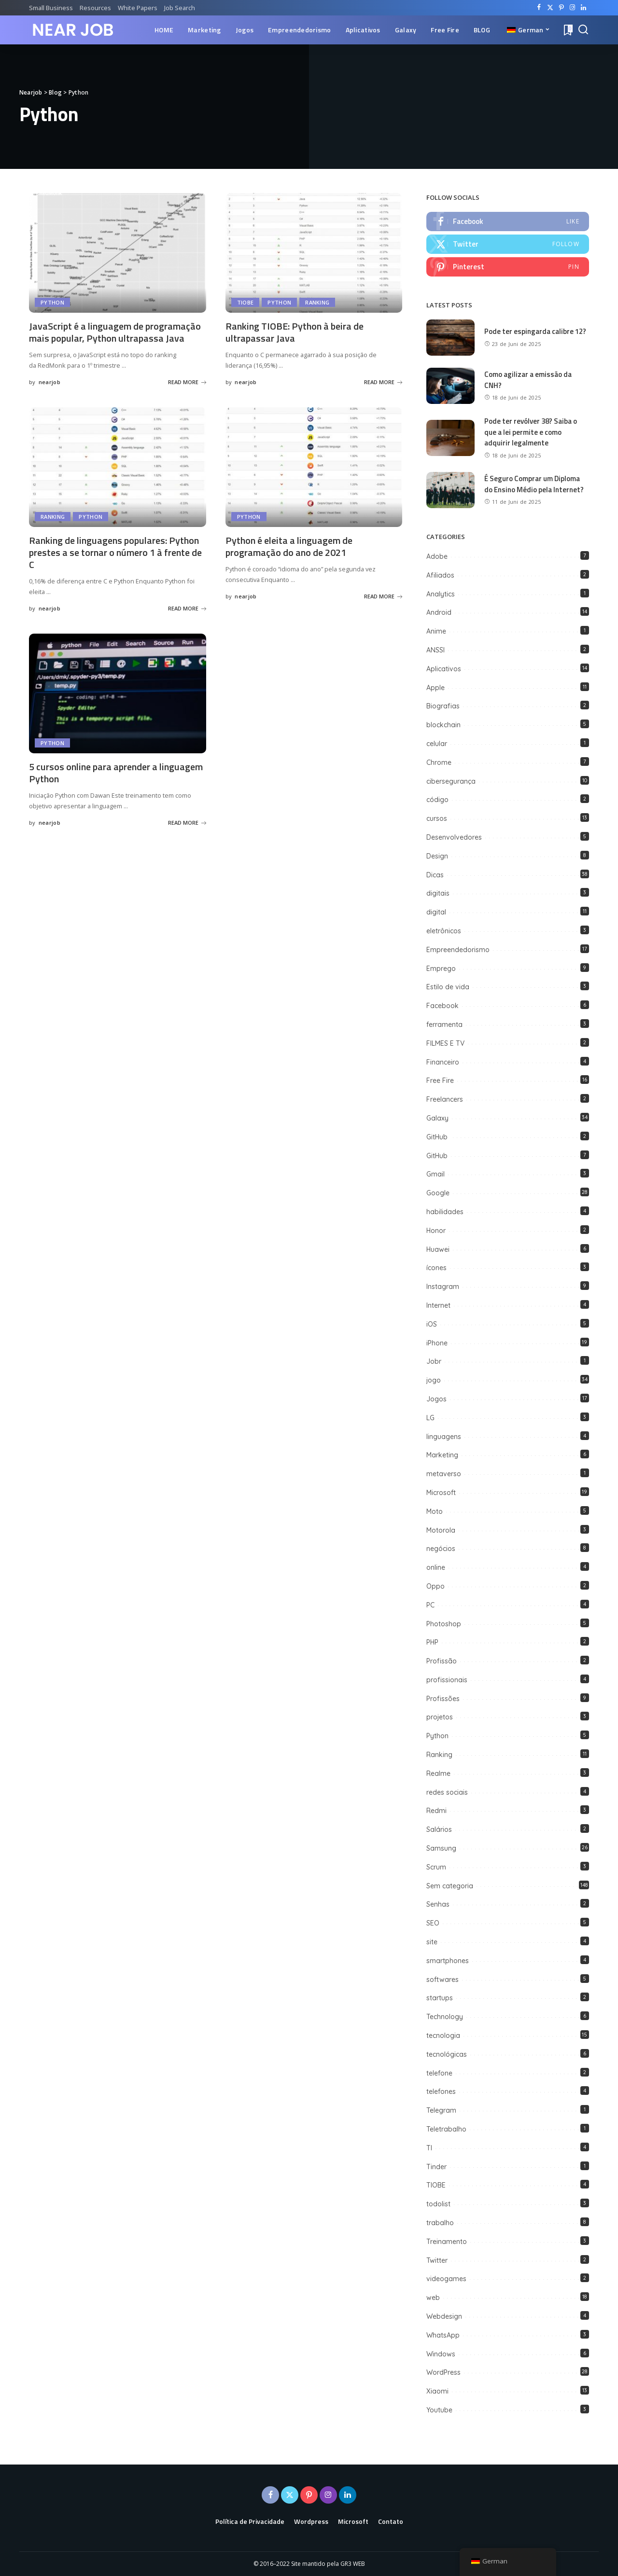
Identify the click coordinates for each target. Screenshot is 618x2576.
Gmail (435, 1174)
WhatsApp (443, 2335)
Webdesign (444, 2316)
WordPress (443, 2372)
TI (429, 2148)
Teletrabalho (446, 2129)
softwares (442, 1979)
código (437, 799)
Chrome (438, 762)
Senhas (437, 1904)
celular (436, 743)
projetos (439, 1717)
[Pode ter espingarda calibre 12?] (450, 337)
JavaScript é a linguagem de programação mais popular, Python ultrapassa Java (115, 332)
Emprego (441, 968)
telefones (441, 2091)
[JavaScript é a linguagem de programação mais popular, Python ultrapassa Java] (117, 253)
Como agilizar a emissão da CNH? (528, 380)
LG (430, 1417)
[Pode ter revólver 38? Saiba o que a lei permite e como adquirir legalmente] (450, 438)
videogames (446, 2278)
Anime (436, 631)
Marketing (442, 1455)
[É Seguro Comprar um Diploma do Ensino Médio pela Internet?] (450, 490)
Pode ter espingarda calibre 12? (535, 331)
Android (438, 613)
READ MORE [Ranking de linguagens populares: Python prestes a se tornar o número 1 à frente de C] (187, 608)
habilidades (445, 1211)
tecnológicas (446, 2054)
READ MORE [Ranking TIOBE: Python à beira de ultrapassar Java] (383, 382)
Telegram (441, 2110)
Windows (440, 2354)
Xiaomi (437, 2391)
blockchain (443, 724)
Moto (434, 1511)
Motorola (440, 1530)
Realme (438, 1773)
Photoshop (443, 1624)
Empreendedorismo (458, 949)
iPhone (437, 1343)
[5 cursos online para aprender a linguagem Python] (117, 693)
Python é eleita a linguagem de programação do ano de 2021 (288, 546)
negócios (440, 1548)
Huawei (437, 1249)
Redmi (436, 1811)
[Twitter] (550, 7)
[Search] (583, 29)
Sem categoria (449, 1886)
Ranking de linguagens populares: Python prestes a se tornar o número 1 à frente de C (115, 552)
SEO (432, 1923)
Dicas (435, 875)
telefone (439, 2073)
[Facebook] (539, 7)
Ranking (317, 302)
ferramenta (444, 1024)
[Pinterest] (561, 7)
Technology (444, 2016)
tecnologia (443, 2035)
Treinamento (446, 2241)
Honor (436, 1230)
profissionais (446, 1680)
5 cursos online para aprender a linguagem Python (116, 772)
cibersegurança (451, 781)
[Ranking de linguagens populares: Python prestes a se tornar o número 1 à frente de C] (117, 467)
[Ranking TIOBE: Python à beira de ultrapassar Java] (314, 253)
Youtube (439, 2410)
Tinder (436, 2166)
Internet (438, 1305)
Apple (435, 687)
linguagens (443, 1436)
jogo (433, 1380)
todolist (438, 2204)
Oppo (435, 1586)
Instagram (442, 1286)
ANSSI (435, 650)
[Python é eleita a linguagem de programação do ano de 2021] (314, 467)
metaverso (443, 1473)
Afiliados (440, 575)
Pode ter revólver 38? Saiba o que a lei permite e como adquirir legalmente (530, 431)
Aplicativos (443, 669)
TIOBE (245, 302)
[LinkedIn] (583, 7)
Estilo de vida (447, 987)
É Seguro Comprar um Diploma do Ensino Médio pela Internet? (534, 484)
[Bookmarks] (567, 29)
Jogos (436, 1399)
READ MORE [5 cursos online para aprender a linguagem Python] (187, 822)
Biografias (443, 706)
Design (437, 856)
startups (439, 1998)
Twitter (437, 2260)
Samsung (441, 1848)
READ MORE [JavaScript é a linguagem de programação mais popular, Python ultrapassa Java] (187, 382)
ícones (436, 1267)
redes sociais (447, 1792)
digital (436, 912)
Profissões (443, 1698)
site (431, 1942)
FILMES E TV (445, 1043)
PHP (432, 1642)
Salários (439, 1829)
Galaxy (437, 1118)
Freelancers (444, 1099)
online (435, 1567)
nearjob (49, 382)
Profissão (441, 1661)
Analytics (440, 594)
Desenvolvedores (454, 837)
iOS (431, 1324)
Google (437, 1193)
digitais (437, 893)
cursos (436, 818)
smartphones (447, 1960)
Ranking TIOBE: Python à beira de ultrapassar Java (294, 332)
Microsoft (441, 1492)
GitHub (437, 1137)
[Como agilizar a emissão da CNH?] (450, 386)
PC (430, 1605)
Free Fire (440, 1080)
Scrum (436, 1867)
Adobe (437, 556)
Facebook (442, 1005)
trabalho (440, 2222)
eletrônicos (443, 931)
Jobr (433, 1361)
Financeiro (442, 1062)
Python (52, 302)
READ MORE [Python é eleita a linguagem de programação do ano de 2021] (383, 596)
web (433, 2297)
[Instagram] (572, 7)
